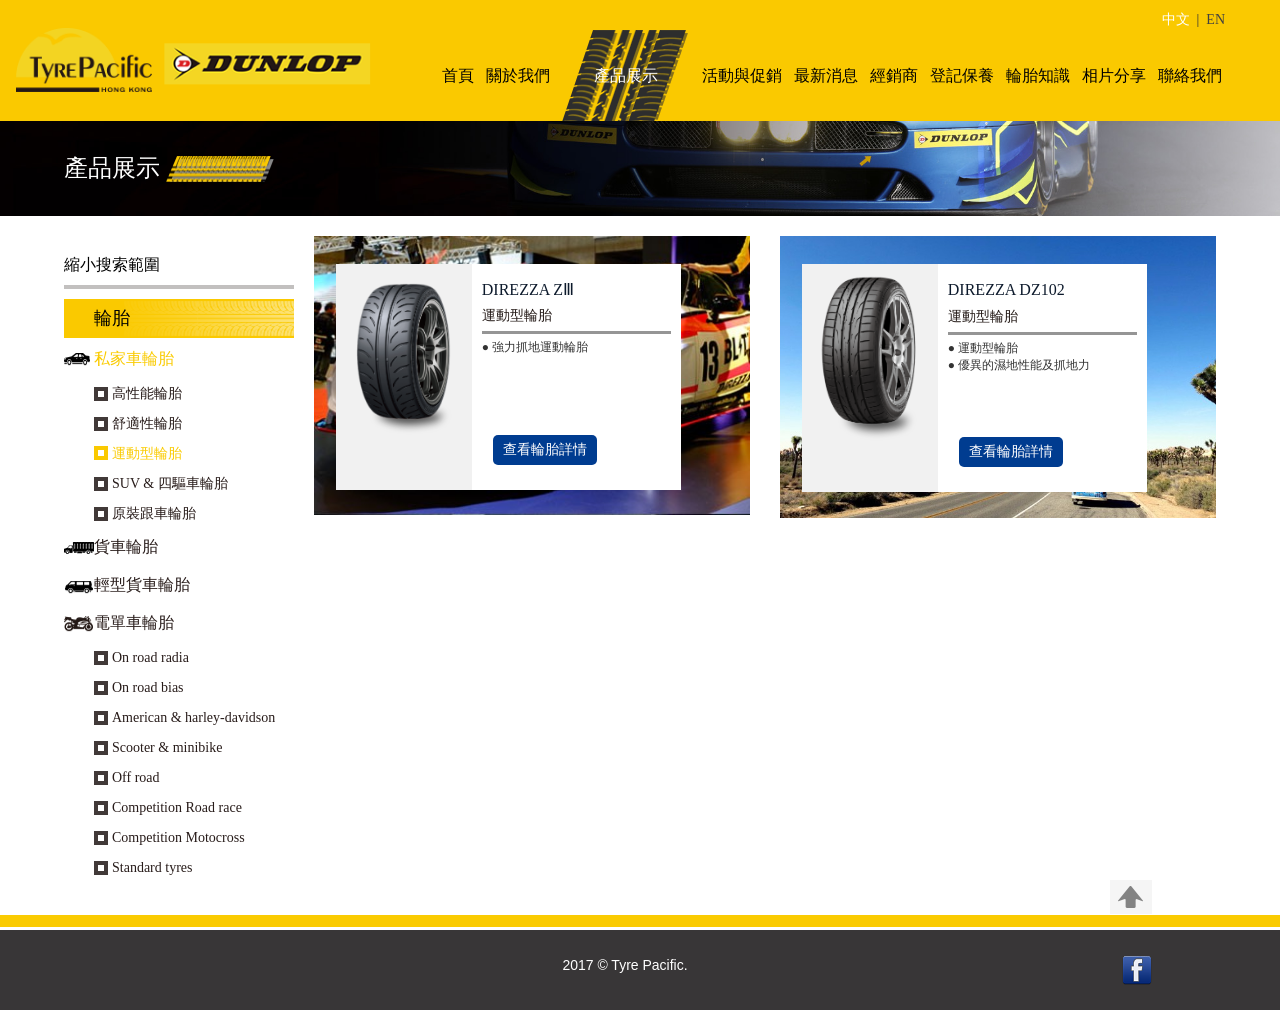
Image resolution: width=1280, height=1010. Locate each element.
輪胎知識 (1038, 75)
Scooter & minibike (167, 747)
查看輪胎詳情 (545, 449)
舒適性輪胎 (147, 423)
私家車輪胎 (134, 358)
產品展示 (626, 75)
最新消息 (826, 75)
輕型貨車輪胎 (142, 584)
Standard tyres (152, 867)
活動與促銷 (742, 75)
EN (1215, 19)
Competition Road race (177, 807)
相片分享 (1114, 75)
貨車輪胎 (126, 546)
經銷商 (894, 75)
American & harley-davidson (193, 717)
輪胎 (112, 318)
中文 (1176, 19)
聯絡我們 (1190, 75)
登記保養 (962, 75)
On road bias (148, 687)
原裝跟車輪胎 (154, 513)
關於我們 (518, 75)
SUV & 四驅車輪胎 (170, 483)
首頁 (458, 75)
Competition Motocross (178, 837)
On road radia (150, 657)
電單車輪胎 (134, 622)
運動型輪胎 (147, 453)
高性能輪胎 (147, 393)
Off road (136, 777)
